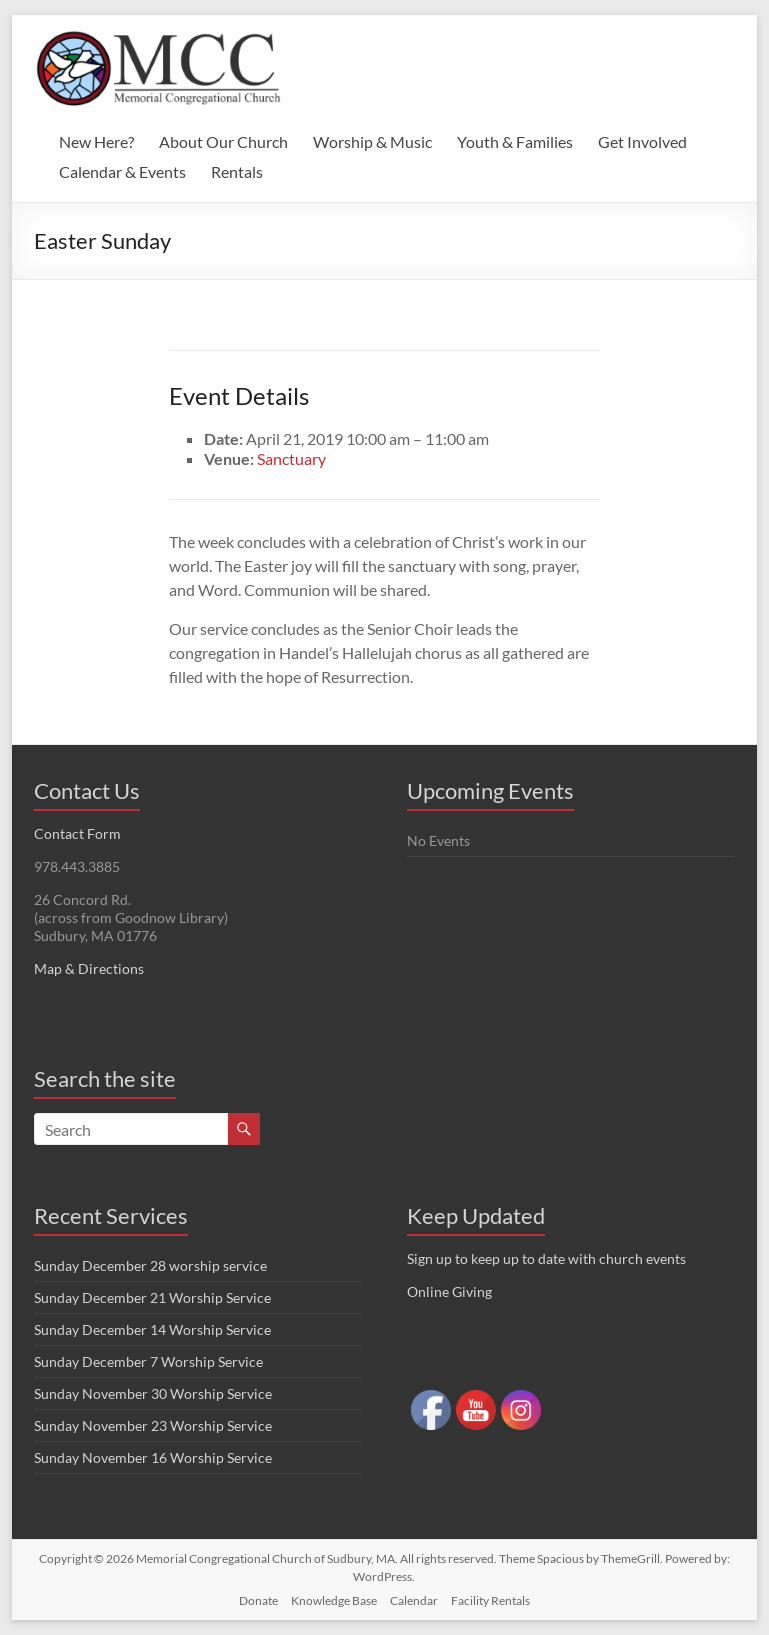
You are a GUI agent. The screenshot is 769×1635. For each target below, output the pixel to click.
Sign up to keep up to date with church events (546, 1258)
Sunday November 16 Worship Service (153, 1457)
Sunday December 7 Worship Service (148, 1361)
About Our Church (223, 141)
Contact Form (77, 833)
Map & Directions (89, 968)
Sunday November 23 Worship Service (153, 1425)
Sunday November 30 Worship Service (153, 1393)
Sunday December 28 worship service (150, 1265)
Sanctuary (291, 458)
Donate (258, 1600)
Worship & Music (372, 141)
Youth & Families (515, 141)
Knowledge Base (334, 1600)
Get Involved (642, 141)
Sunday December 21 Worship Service (152, 1297)
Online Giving (449, 1291)
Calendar (414, 1600)
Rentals (237, 171)
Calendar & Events (122, 171)
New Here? (96, 141)
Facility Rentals (490, 1600)
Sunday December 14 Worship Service (152, 1329)
